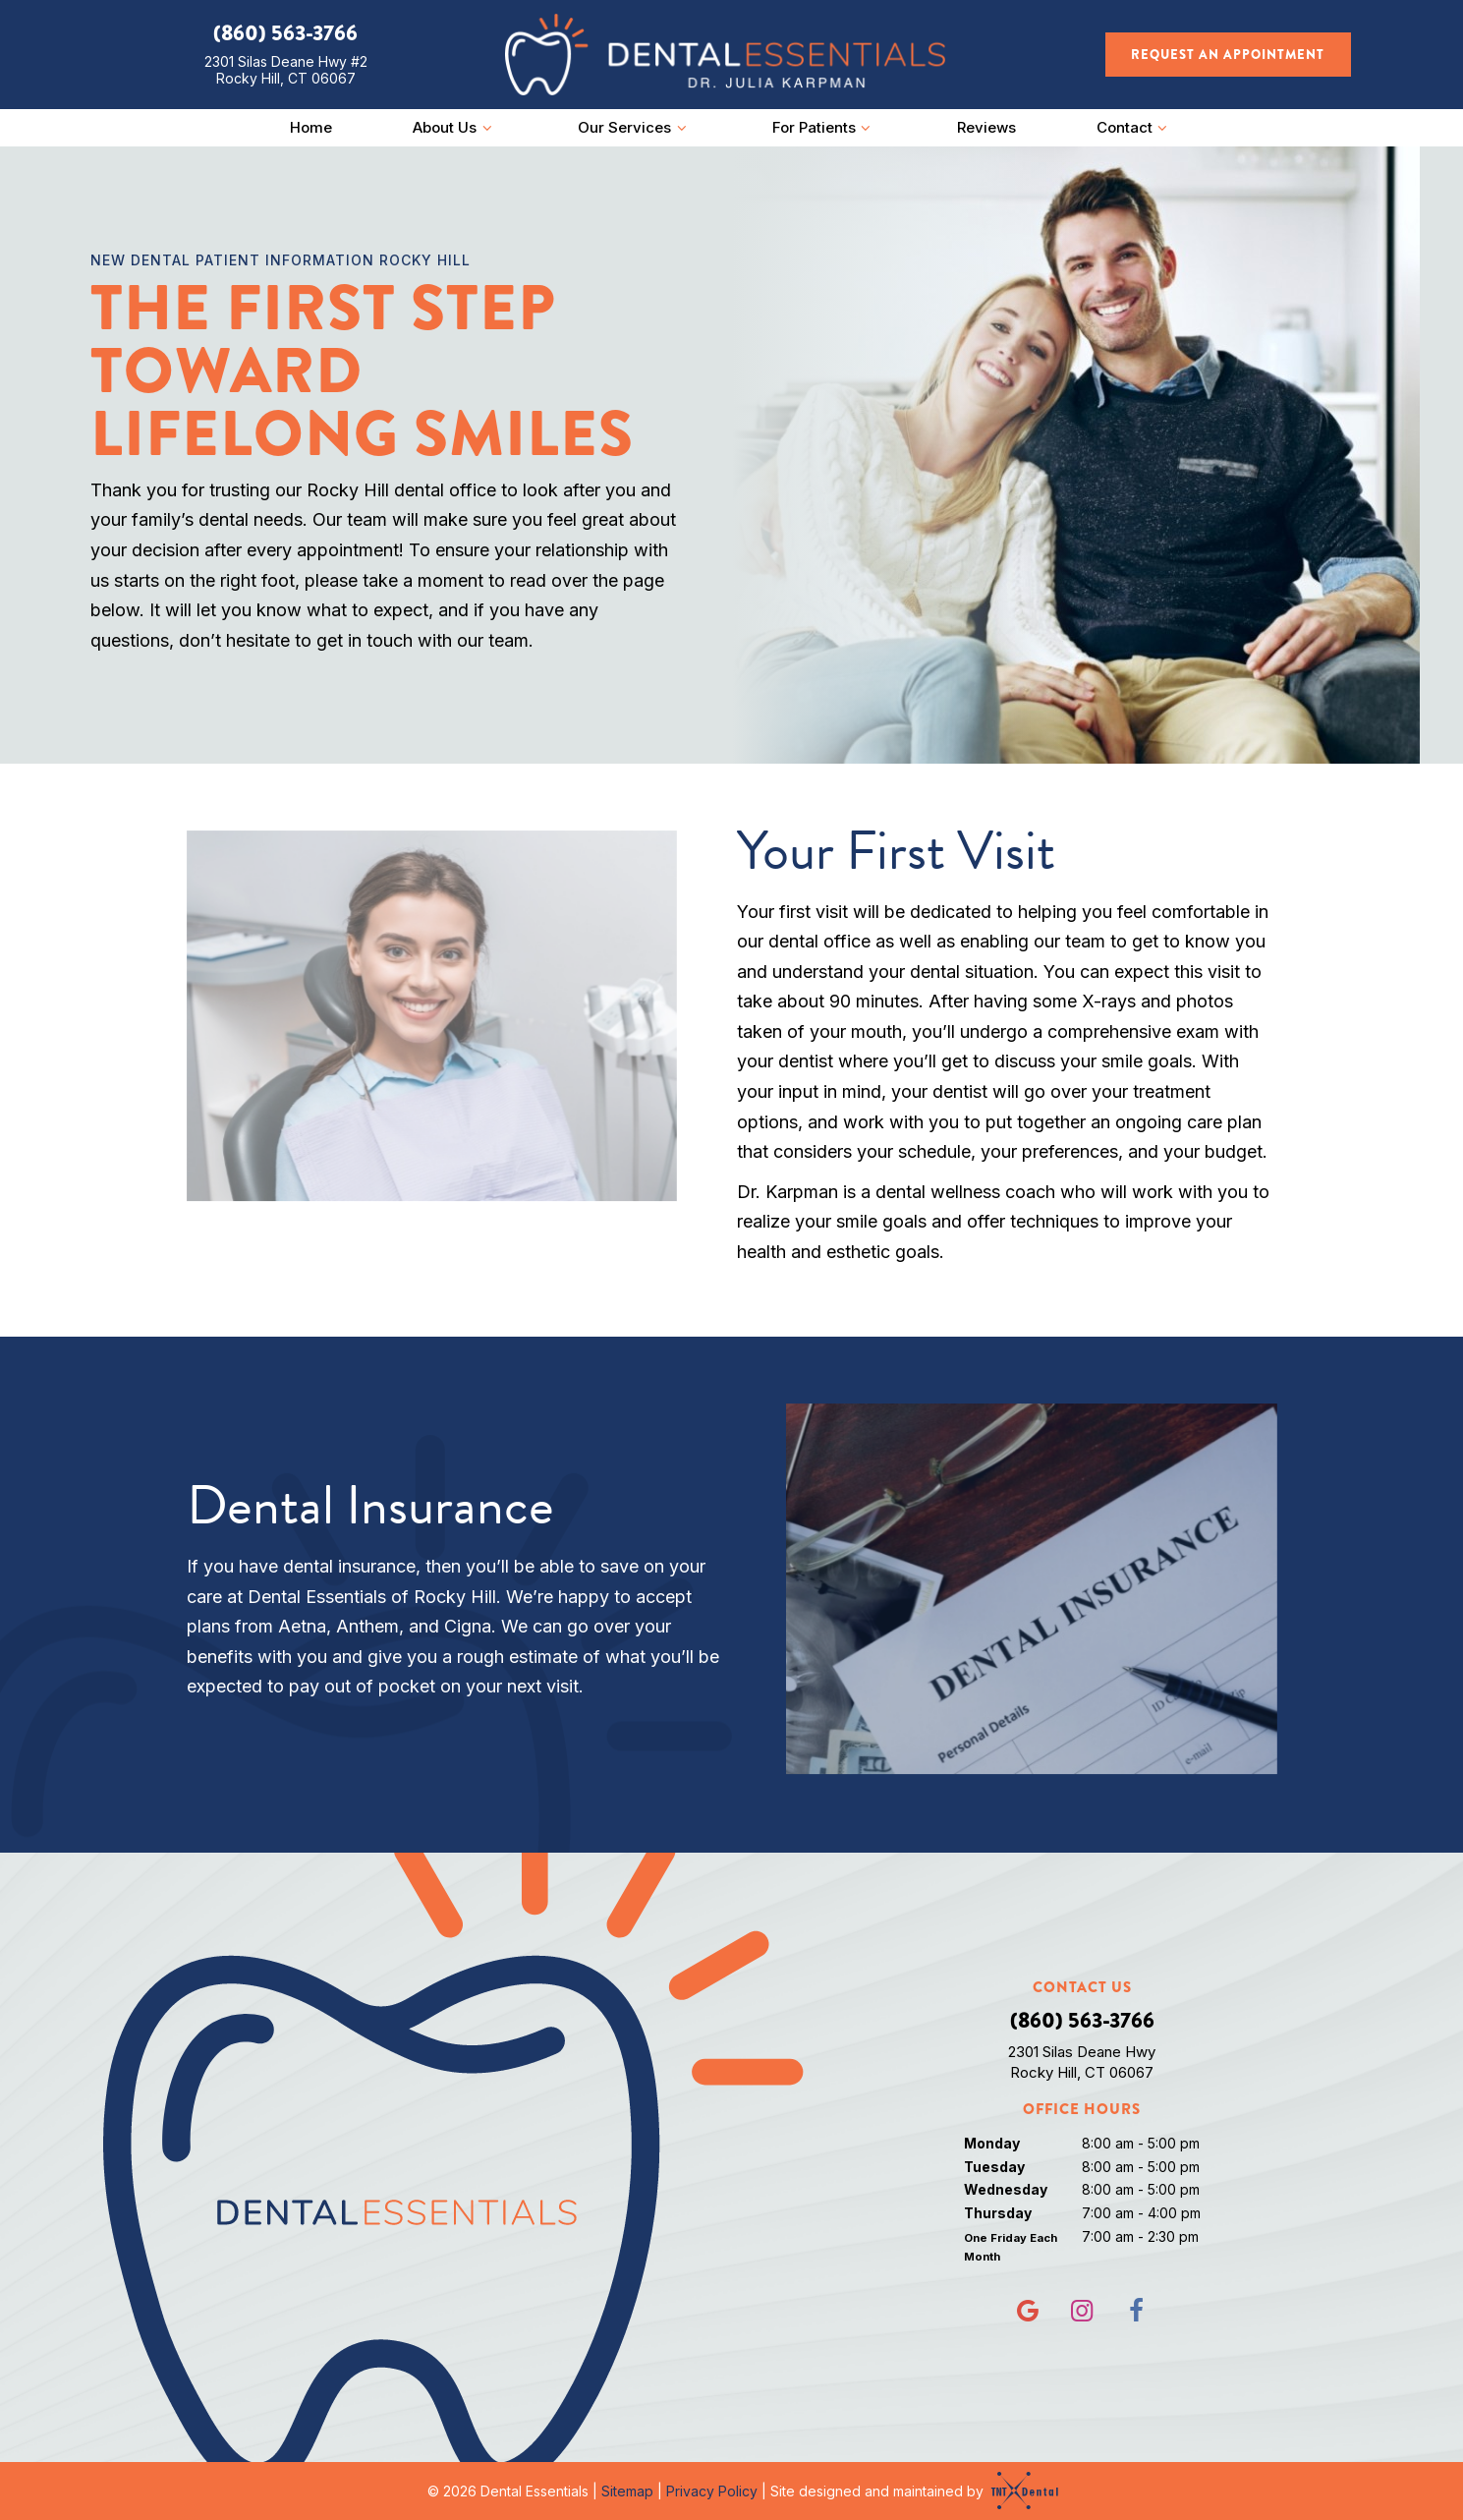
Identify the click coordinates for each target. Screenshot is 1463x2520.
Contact (1135, 127)
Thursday (998, 2213)
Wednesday (1005, 2189)
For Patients (824, 127)
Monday (992, 2143)
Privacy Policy (712, 2491)
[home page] (724, 54)
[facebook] (1135, 2310)
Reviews (986, 127)
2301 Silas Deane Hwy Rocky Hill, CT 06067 (1081, 2062)
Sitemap (627, 2491)
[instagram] (1081, 2310)
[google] (1027, 2310)
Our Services (635, 127)
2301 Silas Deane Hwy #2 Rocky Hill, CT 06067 (285, 70)
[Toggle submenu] (487, 127)
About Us (455, 127)
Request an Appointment (1227, 54)
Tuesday (994, 2166)
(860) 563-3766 (285, 33)
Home (311, 127)
